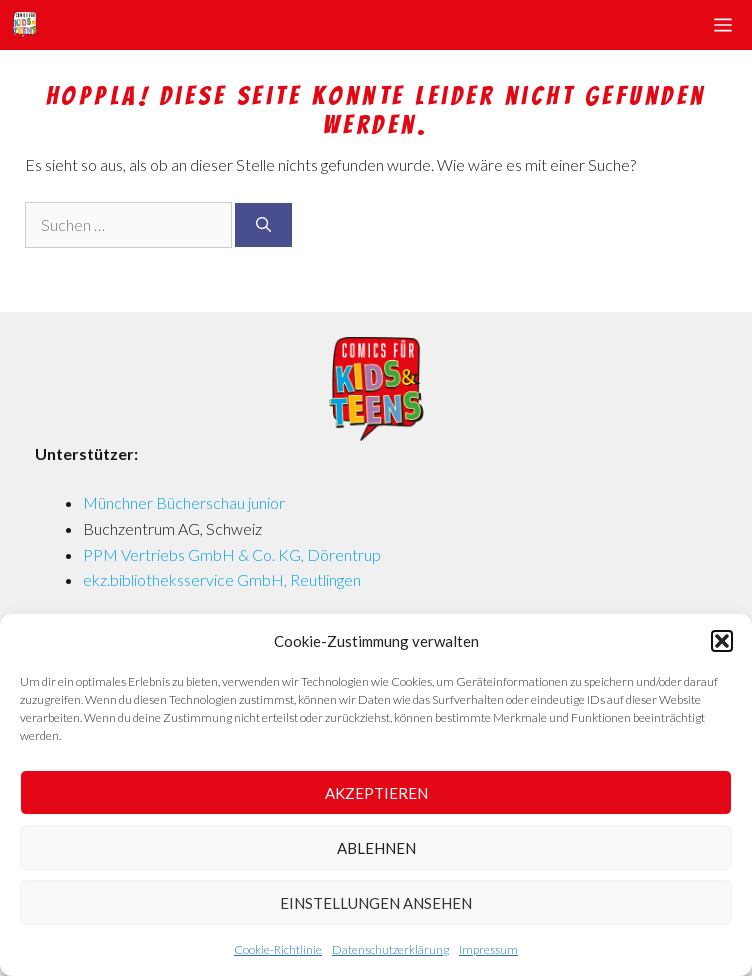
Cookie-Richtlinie (278, 949)
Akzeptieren (376, 793)
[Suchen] (263, 225)
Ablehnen (376, 848)
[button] (722, 641)
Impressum (488, 949)
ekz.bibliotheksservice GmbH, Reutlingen (222, 579)
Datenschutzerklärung (390, 949)
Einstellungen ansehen (376, 903)
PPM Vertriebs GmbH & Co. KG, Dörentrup (232, 554)
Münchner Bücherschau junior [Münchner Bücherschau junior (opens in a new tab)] (184, 502)
